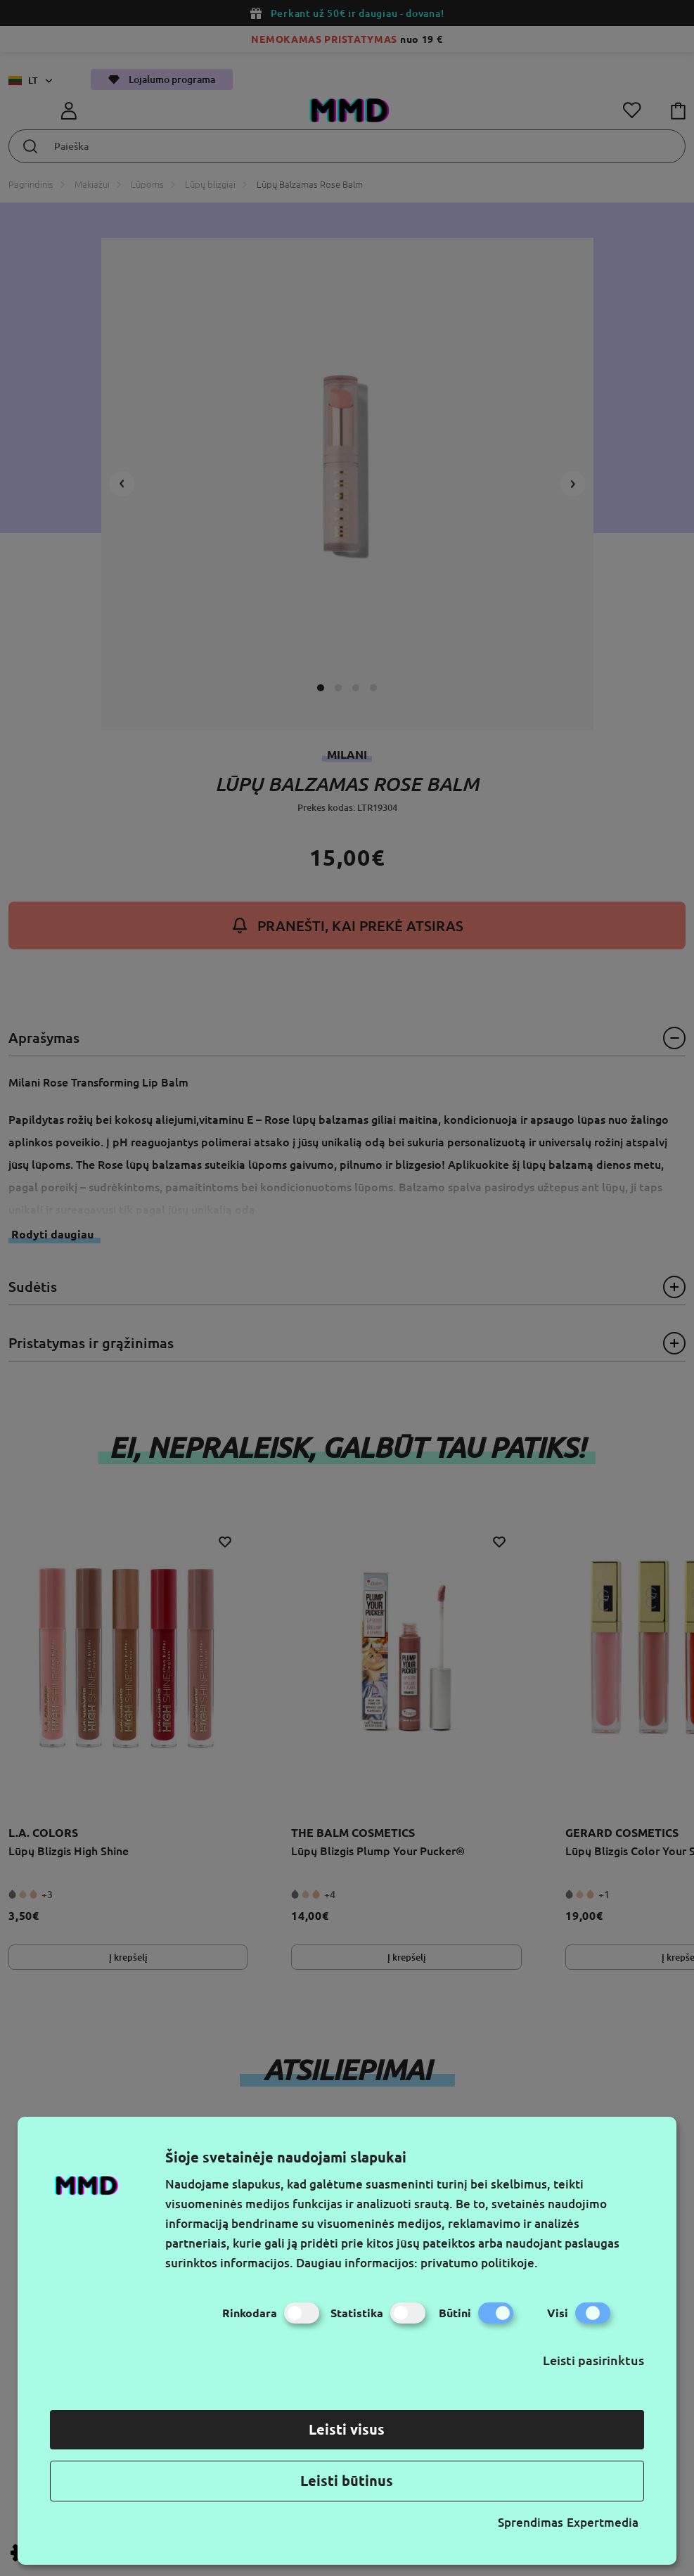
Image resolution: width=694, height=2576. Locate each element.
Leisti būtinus (346, 2481)
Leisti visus (347, 2429)
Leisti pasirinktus (593, 2360)
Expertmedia (602, 2522)
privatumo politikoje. (479, 2262)
